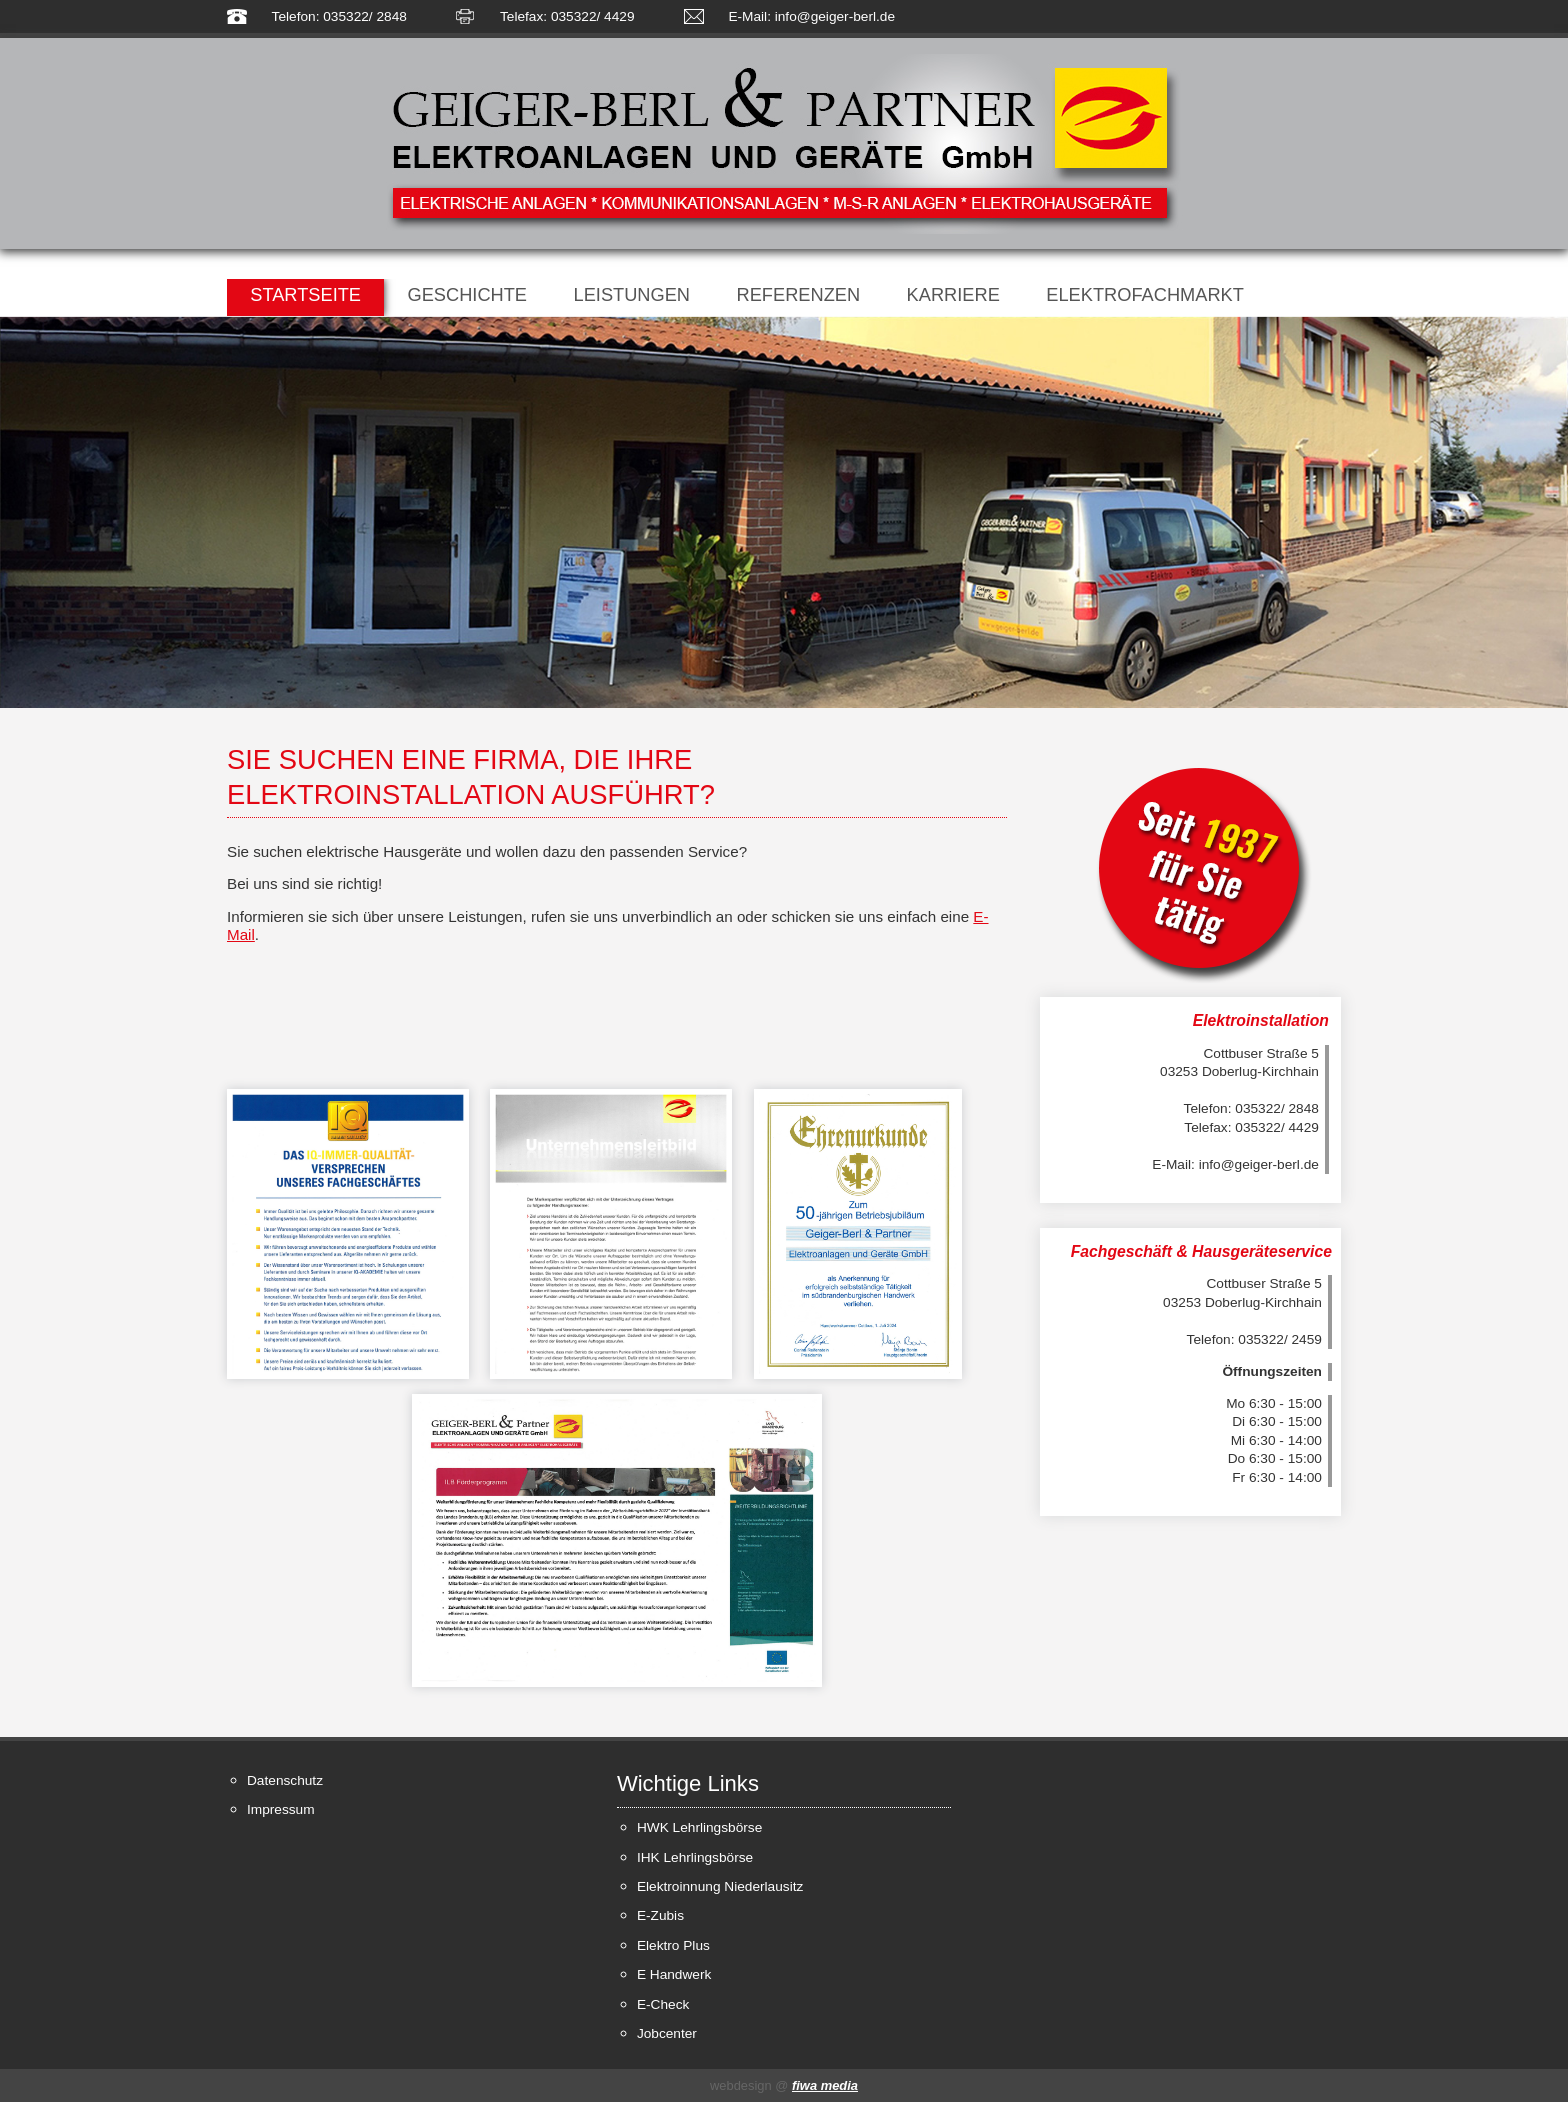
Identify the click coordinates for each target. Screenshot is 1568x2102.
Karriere (953, 294)
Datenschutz (285, 1780)
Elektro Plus (673, 1945)
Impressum (281, 1809)
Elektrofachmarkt (1145, 294)
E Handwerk (674, 1974)
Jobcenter (667, 2033)
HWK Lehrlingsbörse (699, 1827)
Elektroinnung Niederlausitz (720, 1886)
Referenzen (799, 294)
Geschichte (467, 294)
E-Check (663, 2004)
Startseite (305, 294)
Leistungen (632, 294)
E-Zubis (660, 1915)
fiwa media (825, 2085)
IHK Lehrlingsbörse (695, 1857)
